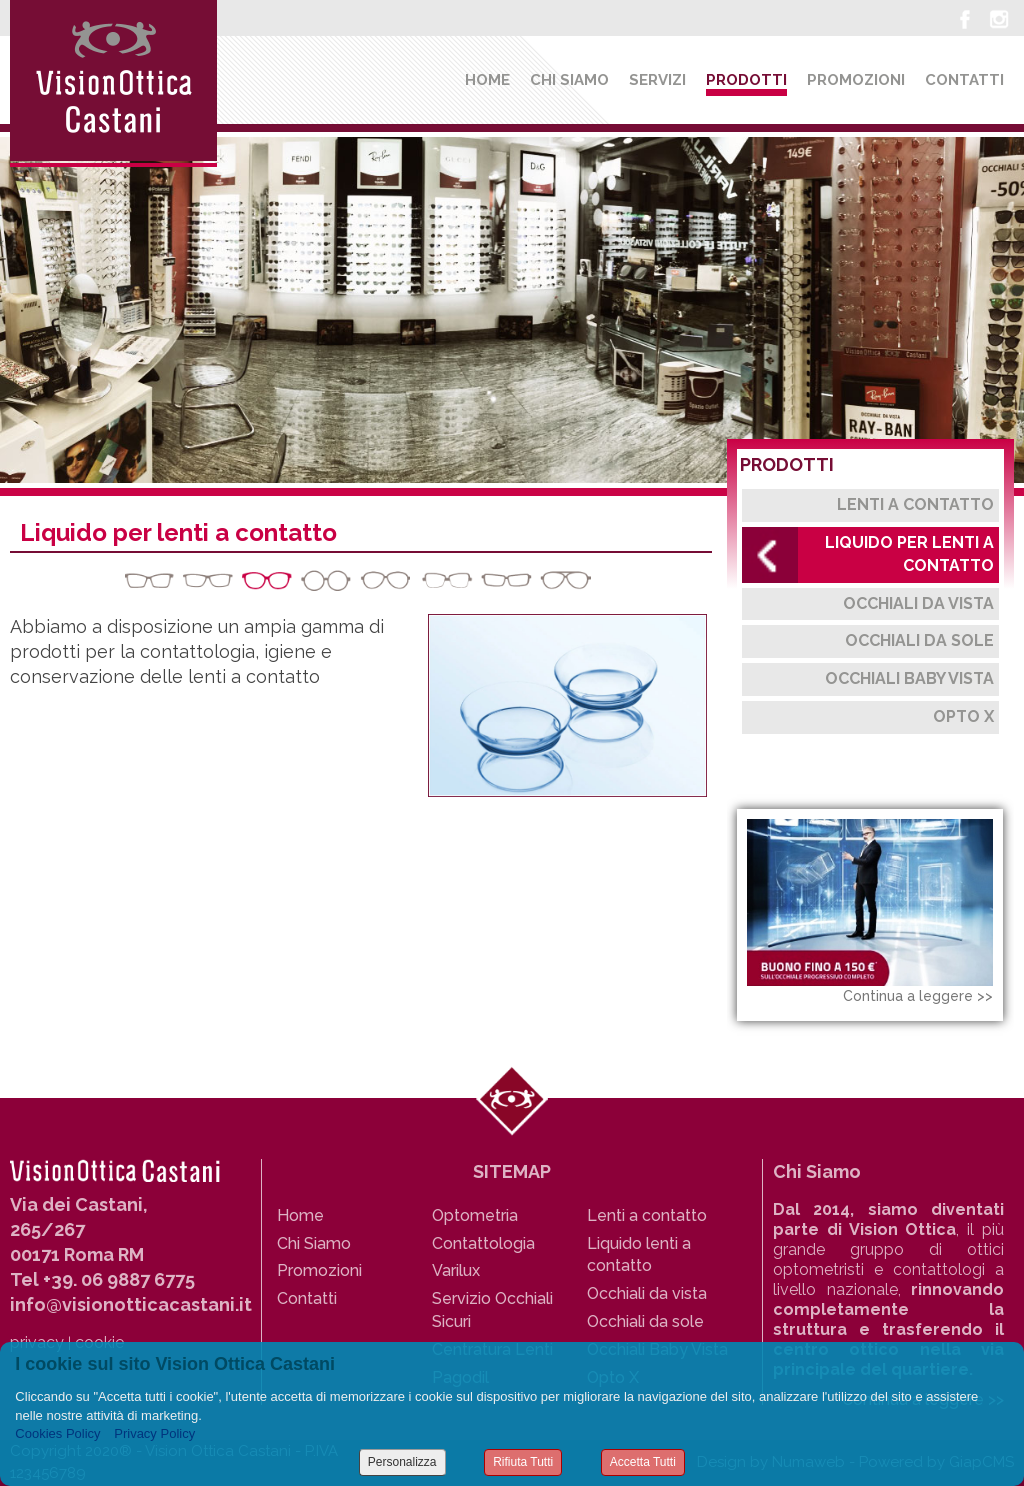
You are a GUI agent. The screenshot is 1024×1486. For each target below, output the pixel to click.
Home (487, 80)
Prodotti (746, 80)
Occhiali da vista (647, 1293)
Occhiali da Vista (918, 603)
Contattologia (483, 1243)
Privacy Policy (154, 1433)
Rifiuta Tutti (523, 1462)
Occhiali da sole (645, 1321)
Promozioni (856, 80)
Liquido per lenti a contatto (909, 554)
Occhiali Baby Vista (909, 678)
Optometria (475, 1215)
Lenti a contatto (915, 504)
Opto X (963, 716)
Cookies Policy (57, 1433)
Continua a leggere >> (918, 996)
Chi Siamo (314, 1243)
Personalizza (402, 1462)
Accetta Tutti (643, 1462)
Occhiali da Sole (919, 640)
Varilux (456, 1270)
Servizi (657, 80)
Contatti (964, 80)
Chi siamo (569, 80)
